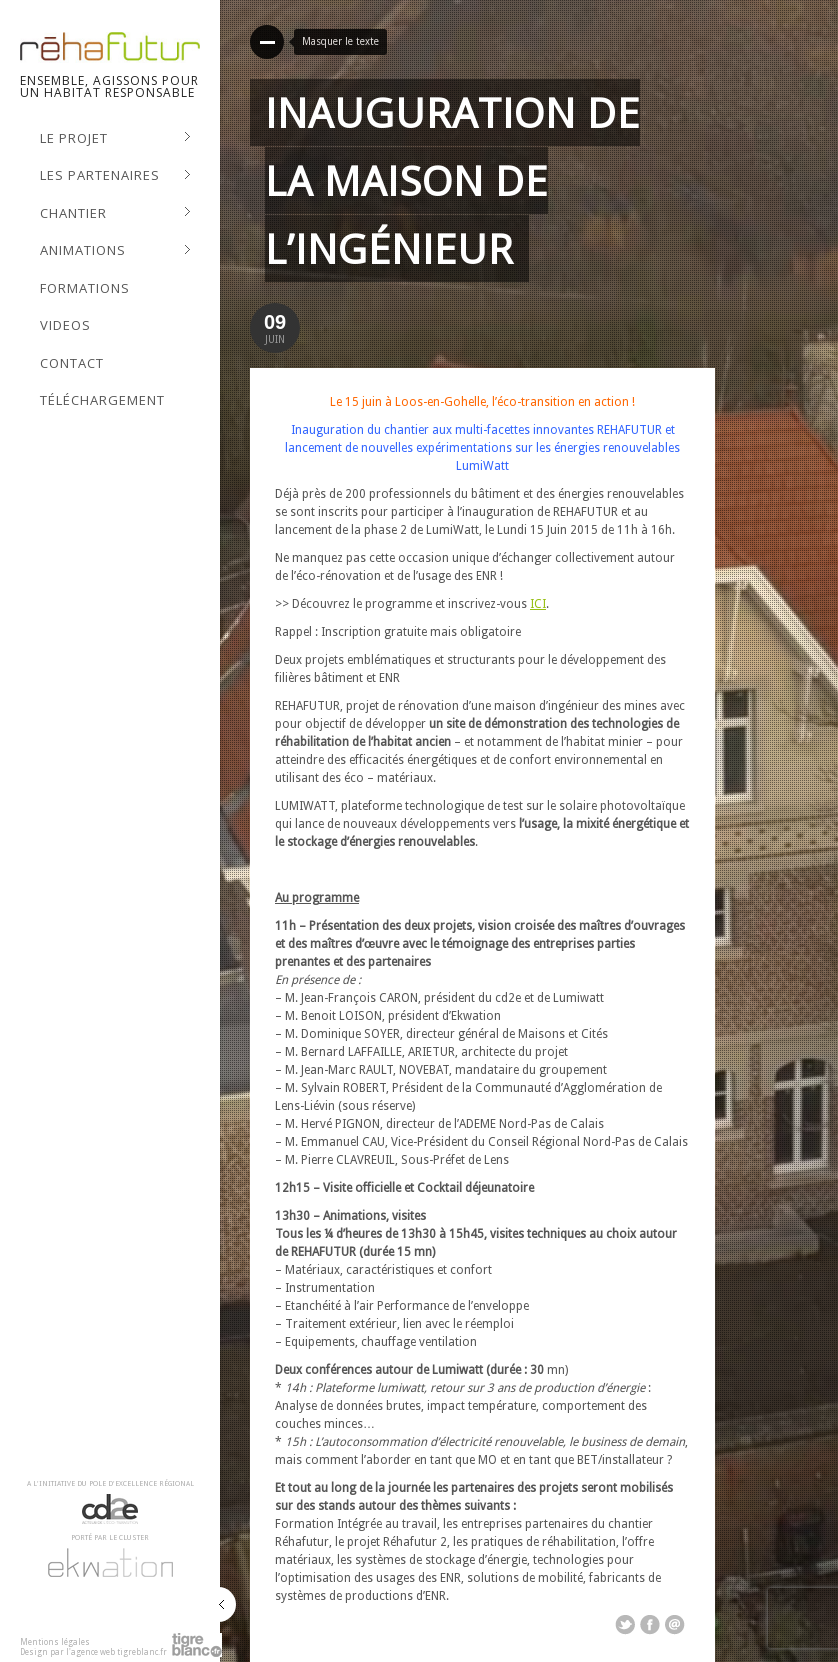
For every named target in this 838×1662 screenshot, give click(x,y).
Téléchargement (102, 400)
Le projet (115, 139)
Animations (115, 251)
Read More (267, 42)
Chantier (115, 214)
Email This (675, 1625)
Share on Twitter (625, 1625)
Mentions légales (55, 1642)
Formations (85, 288)
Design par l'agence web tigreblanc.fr (93, 1652)
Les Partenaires (115, 176)
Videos (65, 325)
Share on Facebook (650, 1625)
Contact (72, 363)
